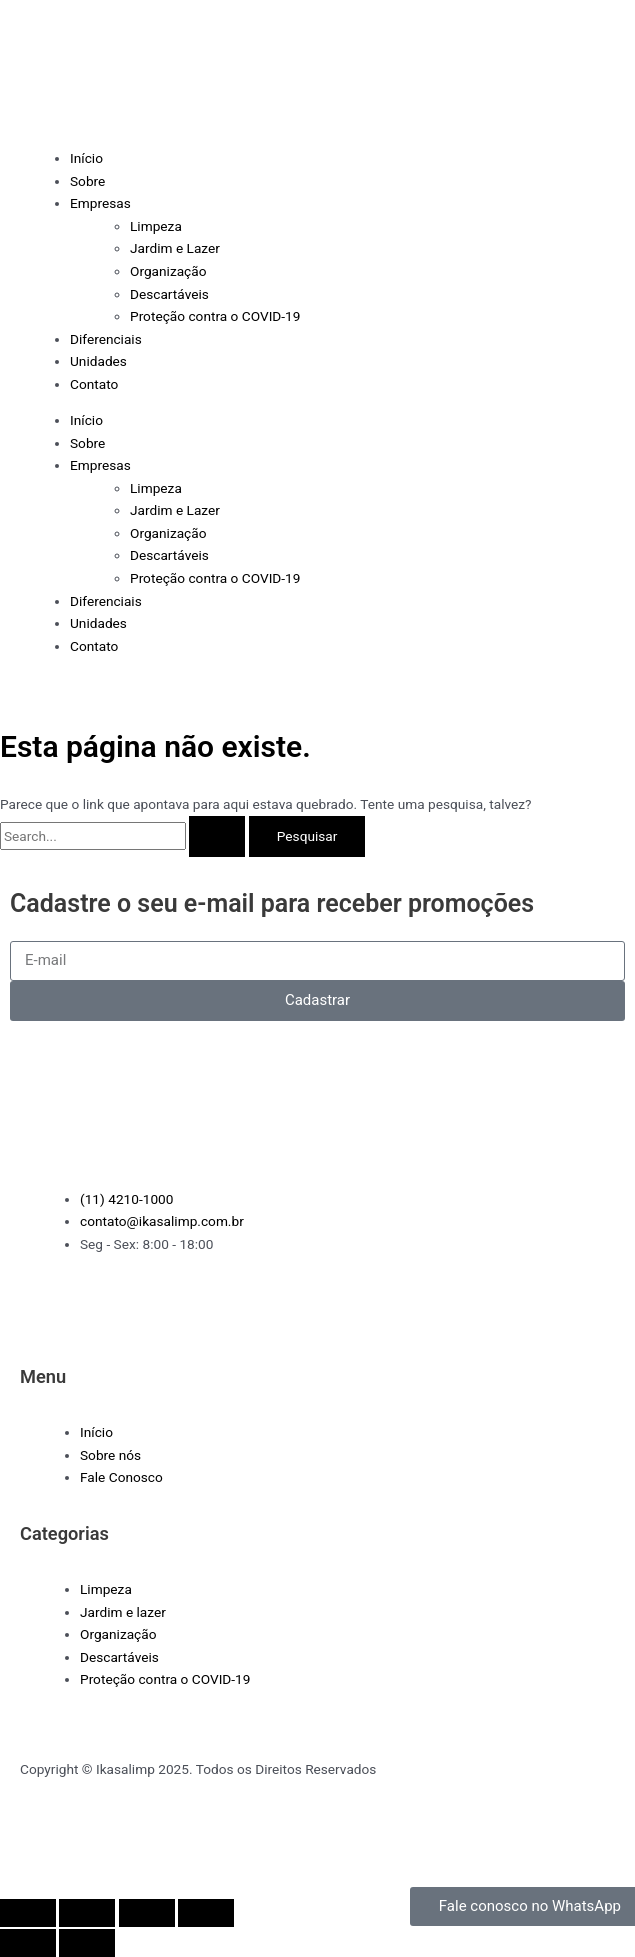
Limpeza (156, 226)
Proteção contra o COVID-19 (215, 316)
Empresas (100, 203)
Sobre (87, 181)
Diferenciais (106, 339)
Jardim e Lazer (175, 248)
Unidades (98, 361)
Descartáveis (169, 294)
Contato (94, 384)
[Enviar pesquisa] (217, 837)
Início (86, 158)
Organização (168, 271)
